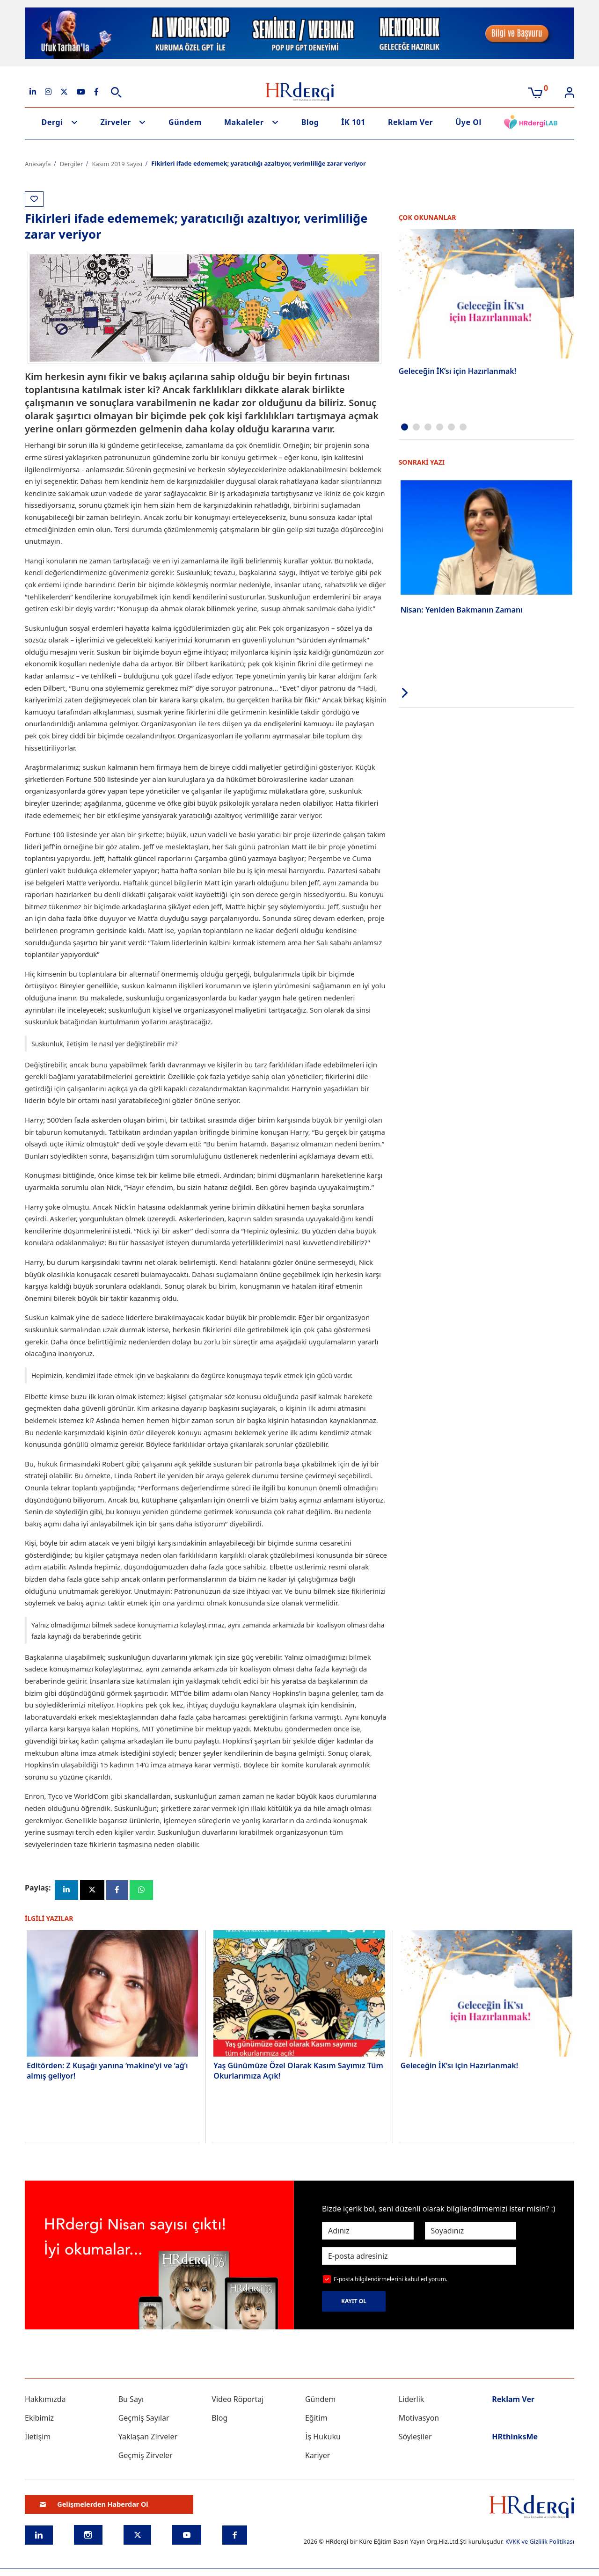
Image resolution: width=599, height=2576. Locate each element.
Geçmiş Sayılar (143, 2418)
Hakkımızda (45, 2399)
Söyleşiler (415, 2437)
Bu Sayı (131, 2399)
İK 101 (353, 122)
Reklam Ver (410, 122)
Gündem (185, 122)
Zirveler (115, 122)
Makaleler (244, 122)
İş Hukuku (323, 2437)
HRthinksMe (515, 2437)
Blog (310, 122)
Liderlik (411, 2399)
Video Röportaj (237, 2399)
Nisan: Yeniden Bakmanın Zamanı (462, 610)
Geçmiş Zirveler (145, 2456)
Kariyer (317, 2456)
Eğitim (316, 2418)
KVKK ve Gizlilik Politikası (539, 2542)
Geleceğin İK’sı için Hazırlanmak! (458, 371)
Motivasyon (419, 2418)
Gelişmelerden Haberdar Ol (94, 2505)
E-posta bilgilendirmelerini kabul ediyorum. (390, 2280)
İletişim (38, 2437)
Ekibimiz (39, 2418)
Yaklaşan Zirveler (147, 2437)
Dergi (52, 122)
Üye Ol (468, 122)
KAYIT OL (353, 2302)
